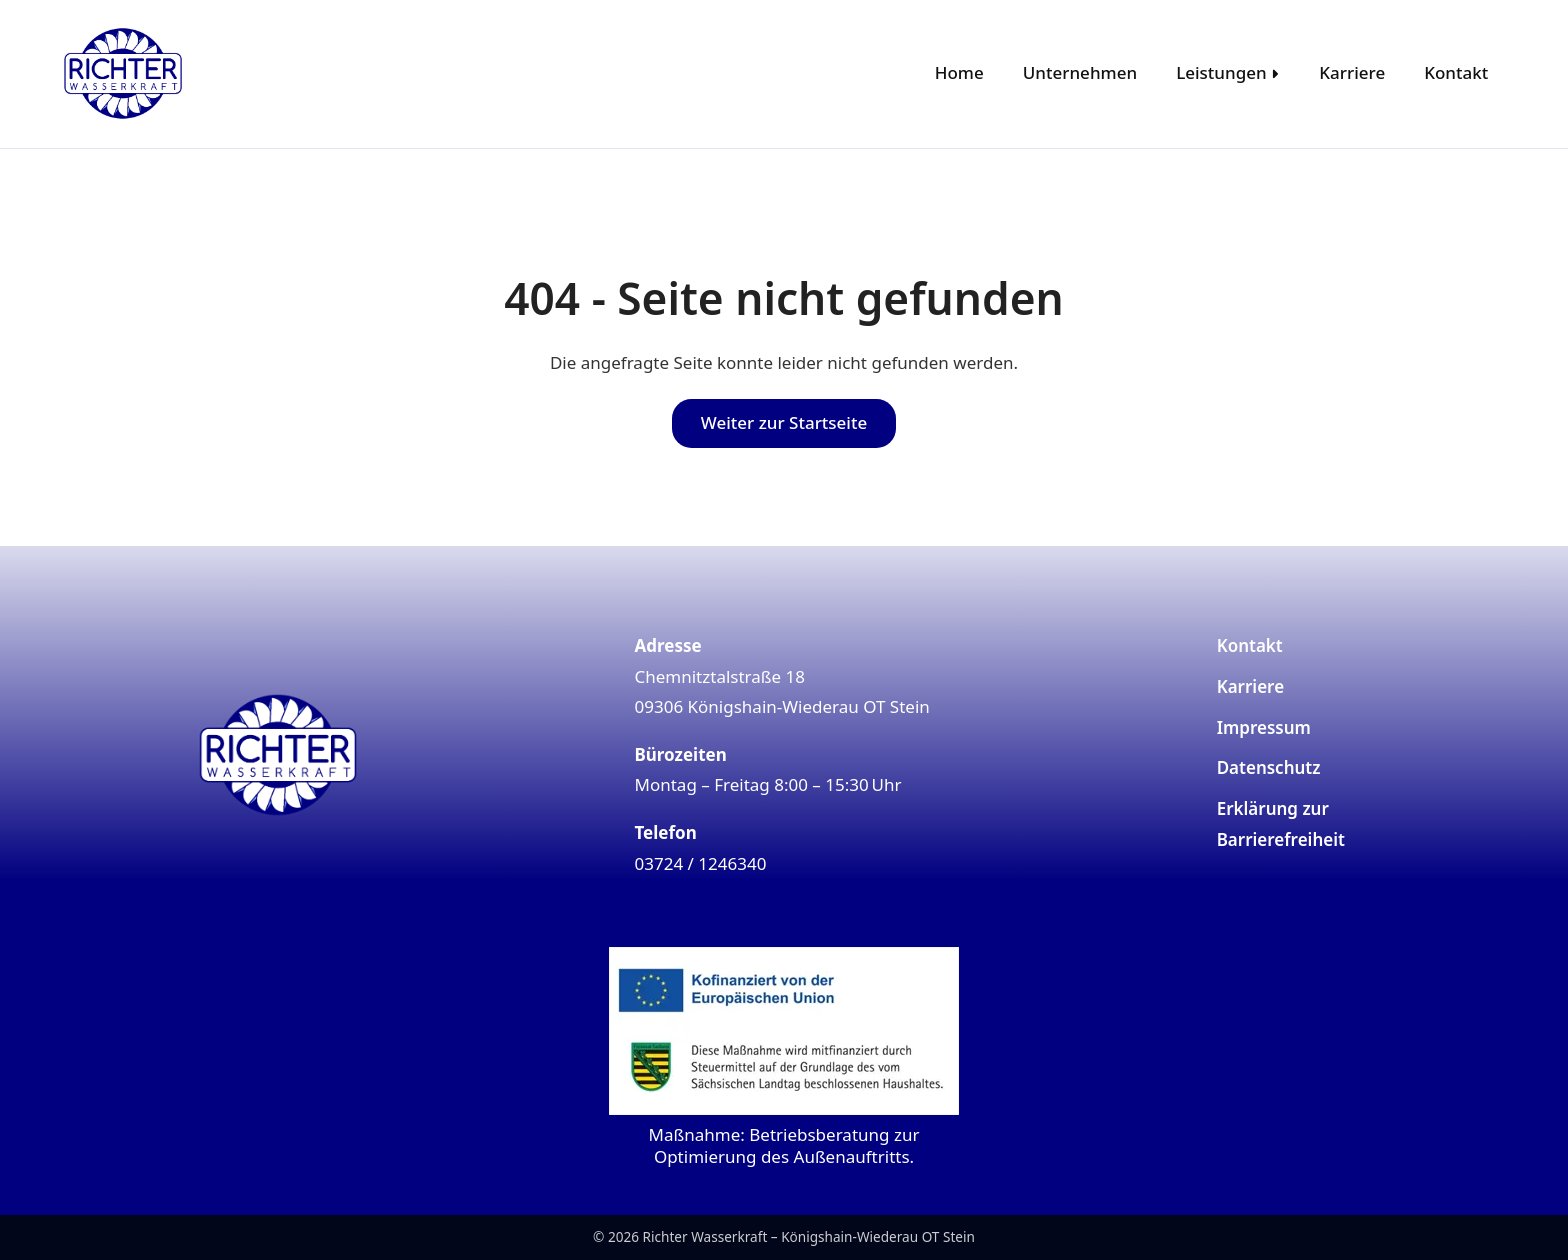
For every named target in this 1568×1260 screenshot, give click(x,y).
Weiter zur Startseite (784, 422)
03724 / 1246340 (701, 863)
